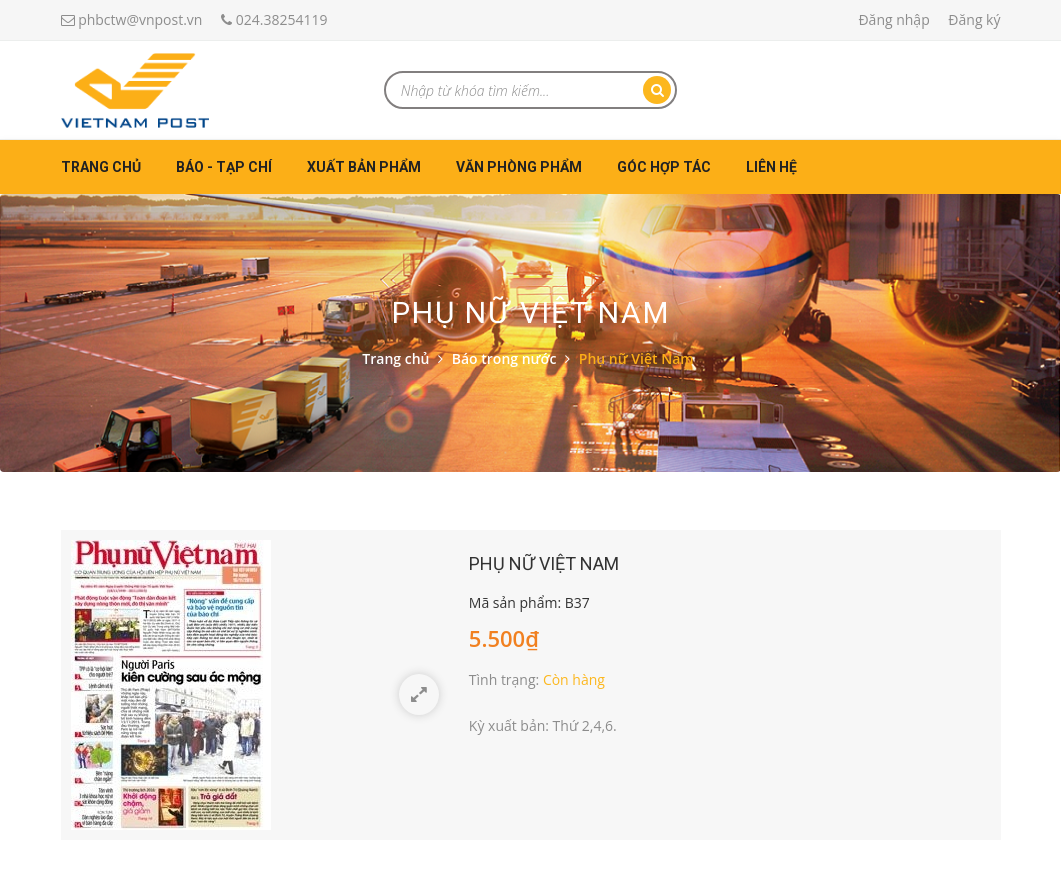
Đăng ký (974, 19)
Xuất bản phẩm (364, 167)
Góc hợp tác (664, 167)
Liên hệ (771, 167)
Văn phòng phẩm (519, 167)
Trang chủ (101, 167)
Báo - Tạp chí (224, 167)
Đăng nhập (893, 19)
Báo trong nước (504, 358)
